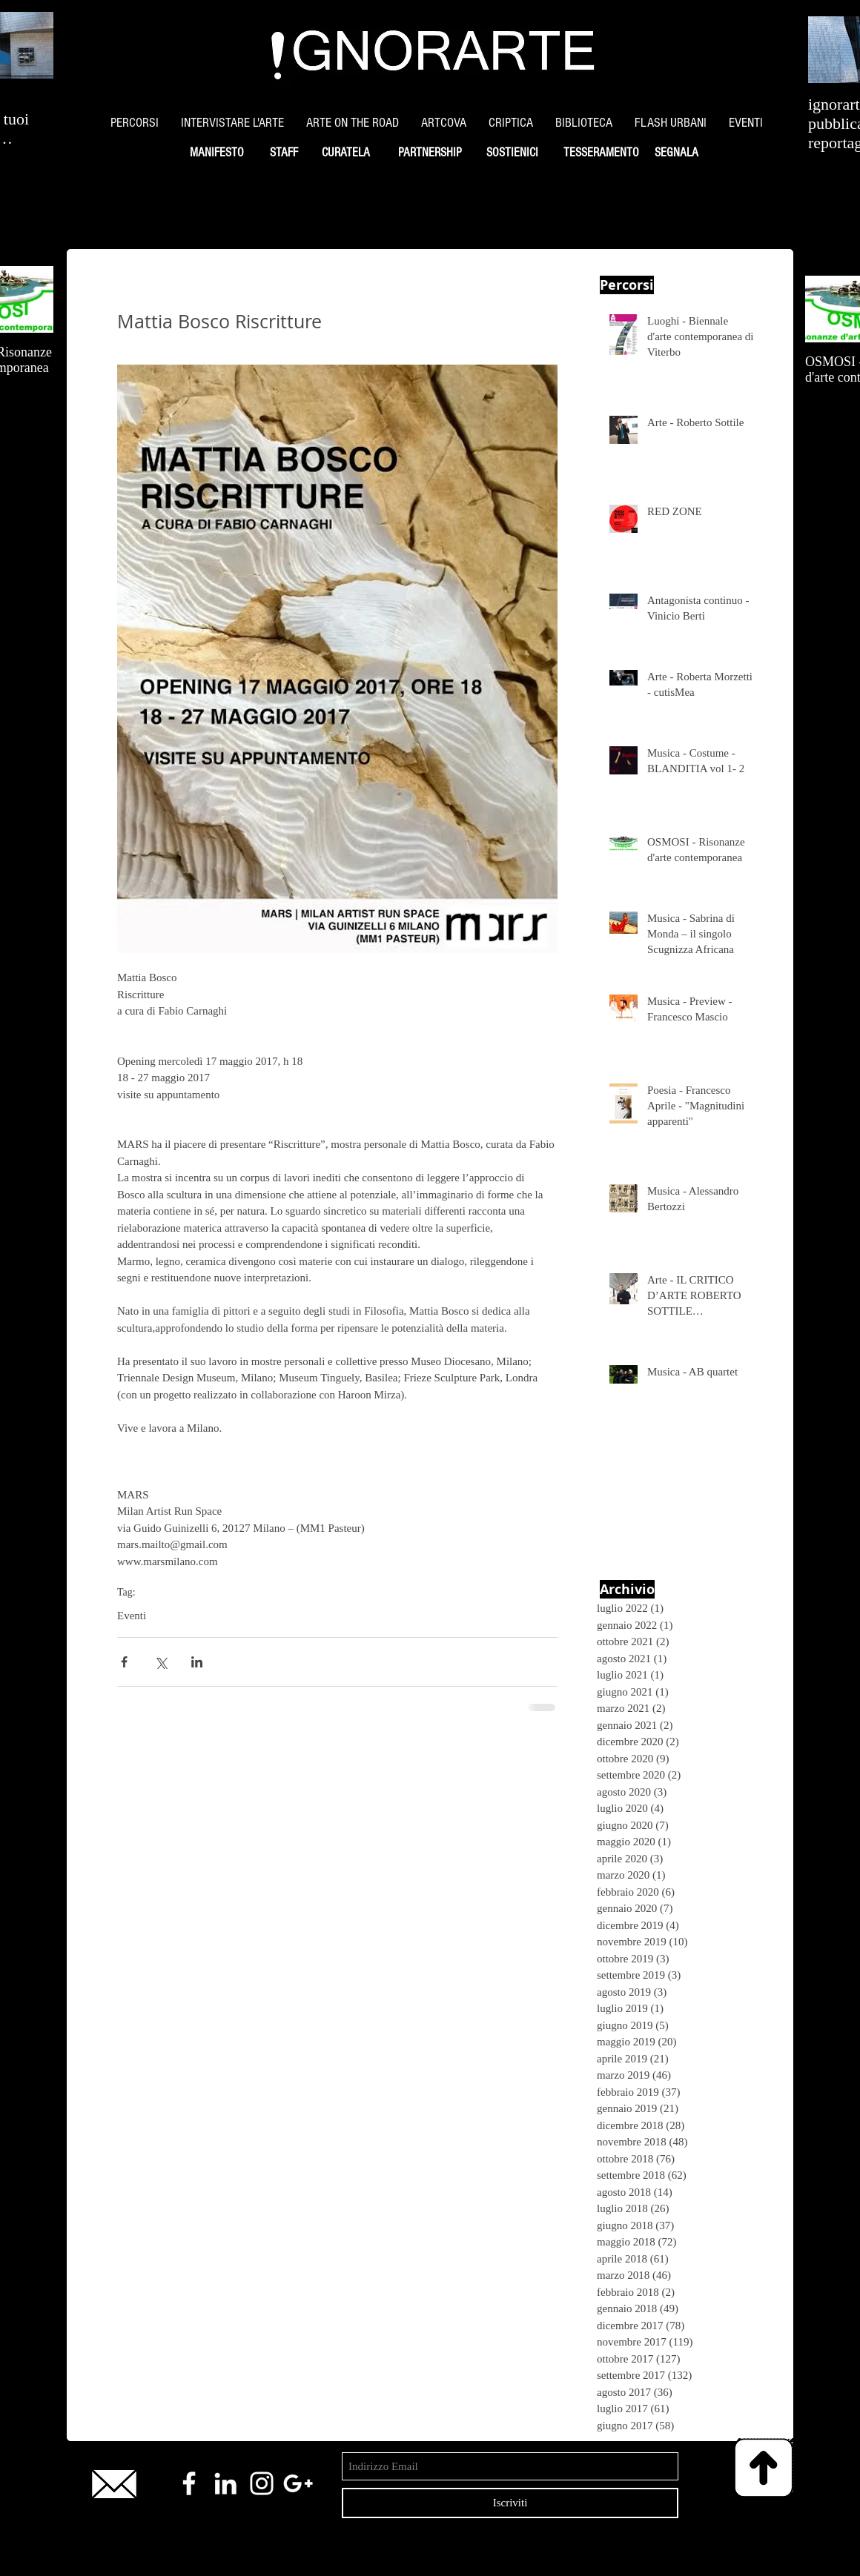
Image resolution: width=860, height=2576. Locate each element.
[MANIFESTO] (216, 152)
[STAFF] (283, 152)
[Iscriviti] (510, 2503)
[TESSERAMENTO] (601, 152)
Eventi (131, 1615)
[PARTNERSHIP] (430, 152)
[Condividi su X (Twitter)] (160, 1662)
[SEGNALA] (676, 152)
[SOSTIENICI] (512, 152)
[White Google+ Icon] (298, 2483)
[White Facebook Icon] (189, 2483)
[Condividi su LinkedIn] (197, 1662)
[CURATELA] (345, 152)
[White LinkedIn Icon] (225, 2483)
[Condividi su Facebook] (124, 1662)
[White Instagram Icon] (261, 2483)
